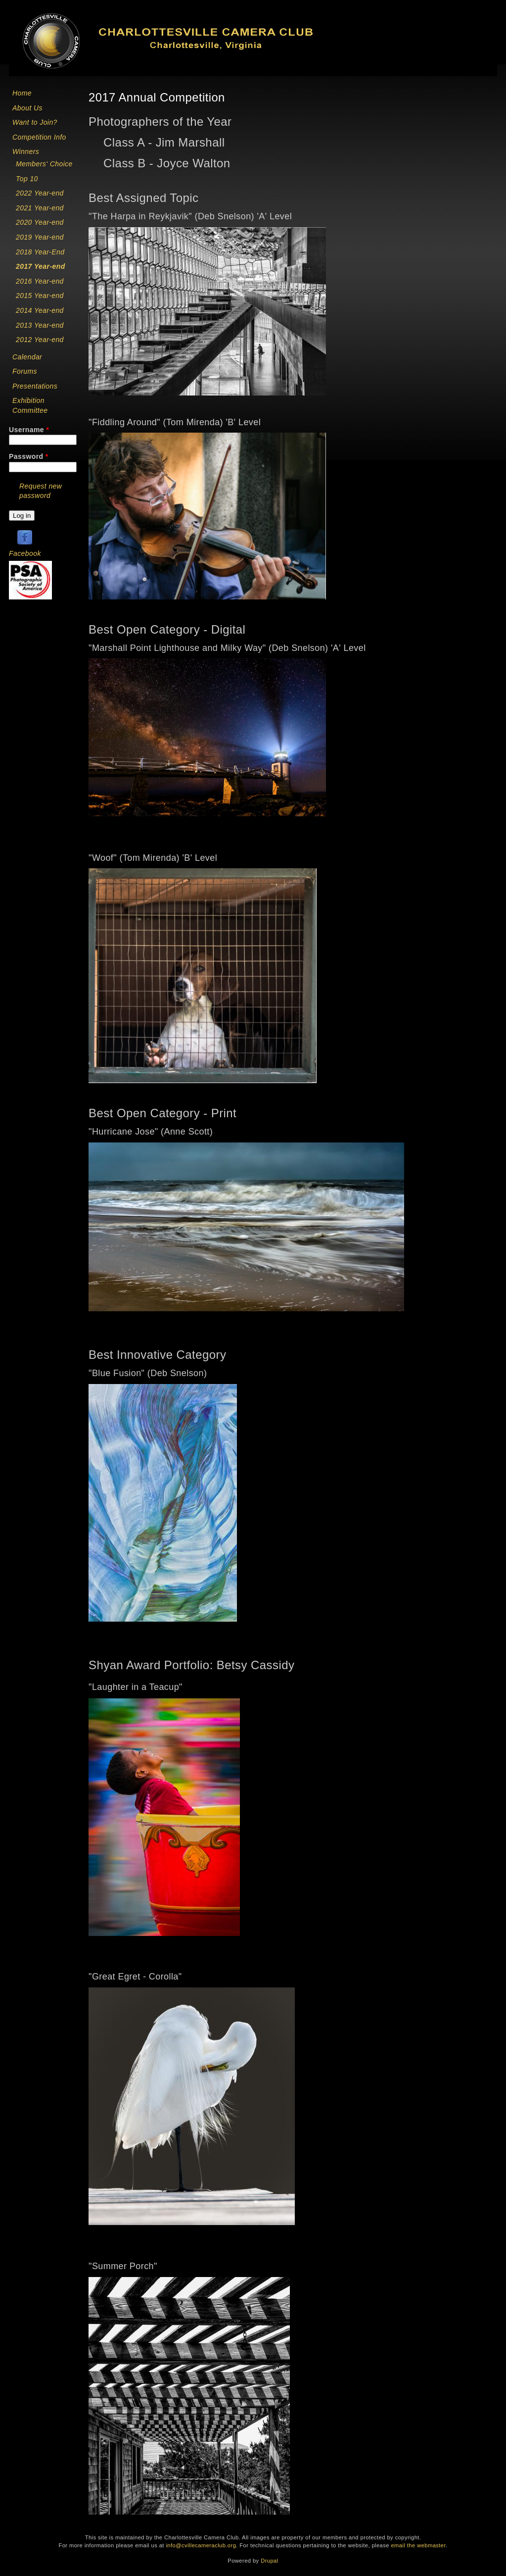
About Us (27, 108)
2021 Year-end (40, 208)
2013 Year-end (40, 325)
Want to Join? (34, 122)
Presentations (34, 386)
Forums (24, 371)
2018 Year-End (40, 252)
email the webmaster (418, 2545)
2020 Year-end (40, 222)
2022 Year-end (40, 193)
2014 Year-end (40, 310)
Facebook (25, 553)
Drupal (269, 2561)
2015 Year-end (40, 295)
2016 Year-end (40, 281)
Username (29, 430)
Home (22, 93)
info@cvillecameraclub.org (201, 2545)
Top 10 (27, 179)
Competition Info (39, 137)
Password (28, 456)
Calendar (27, 357)
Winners (25, 151)
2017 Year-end (40, 266)
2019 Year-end (40, 237)
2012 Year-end (40, 340)
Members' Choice (44, 164)
